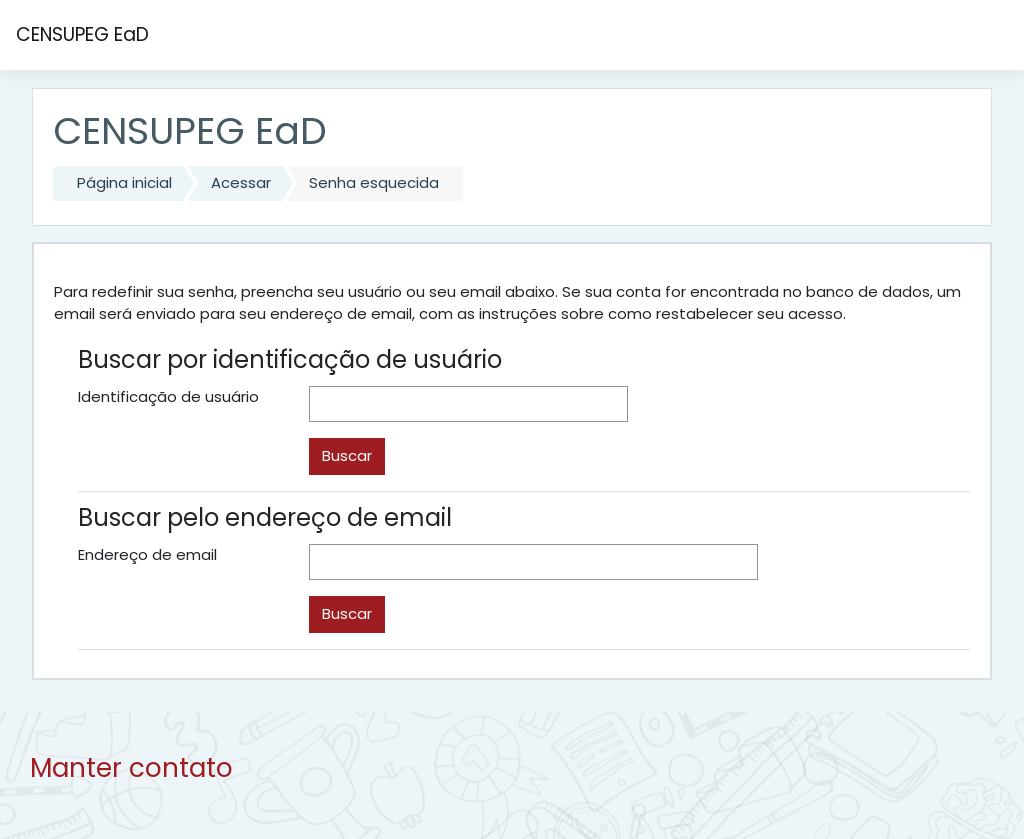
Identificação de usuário (168, 396)
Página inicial (124, 182)
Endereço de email (147, 554)
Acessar (241, 182)
